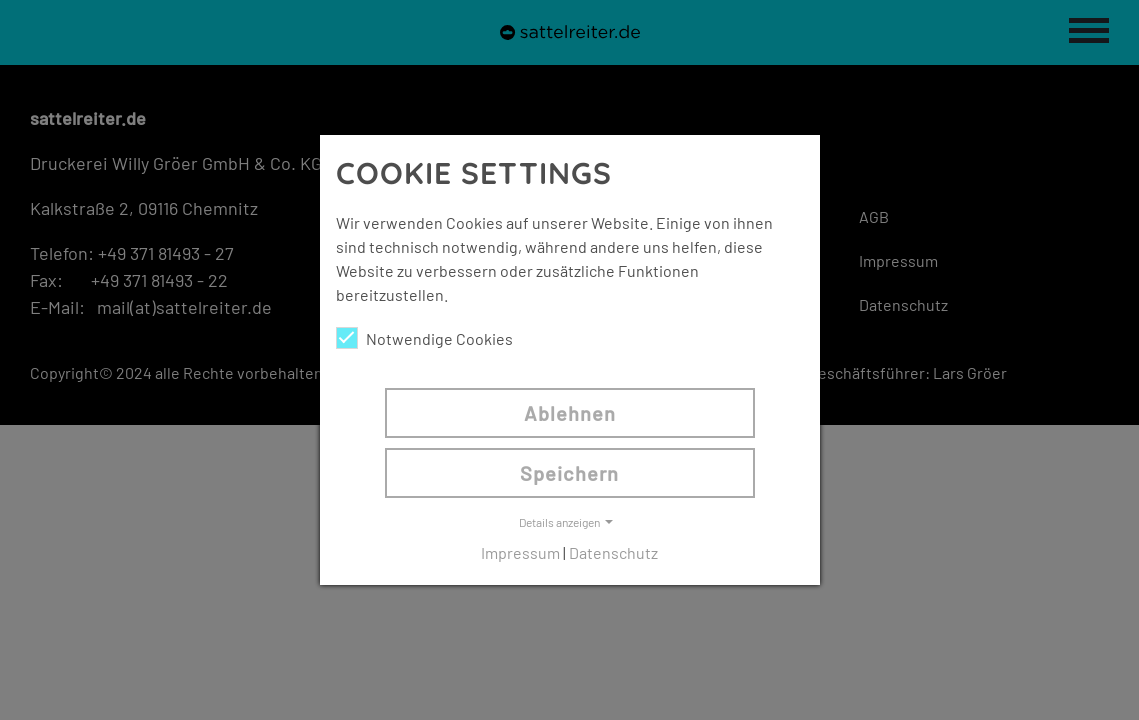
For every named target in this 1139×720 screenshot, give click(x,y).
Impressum (520, 552)
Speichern (569, 473)
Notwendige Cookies (424, 338)
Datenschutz (613, 552)
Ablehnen (570, 413)
